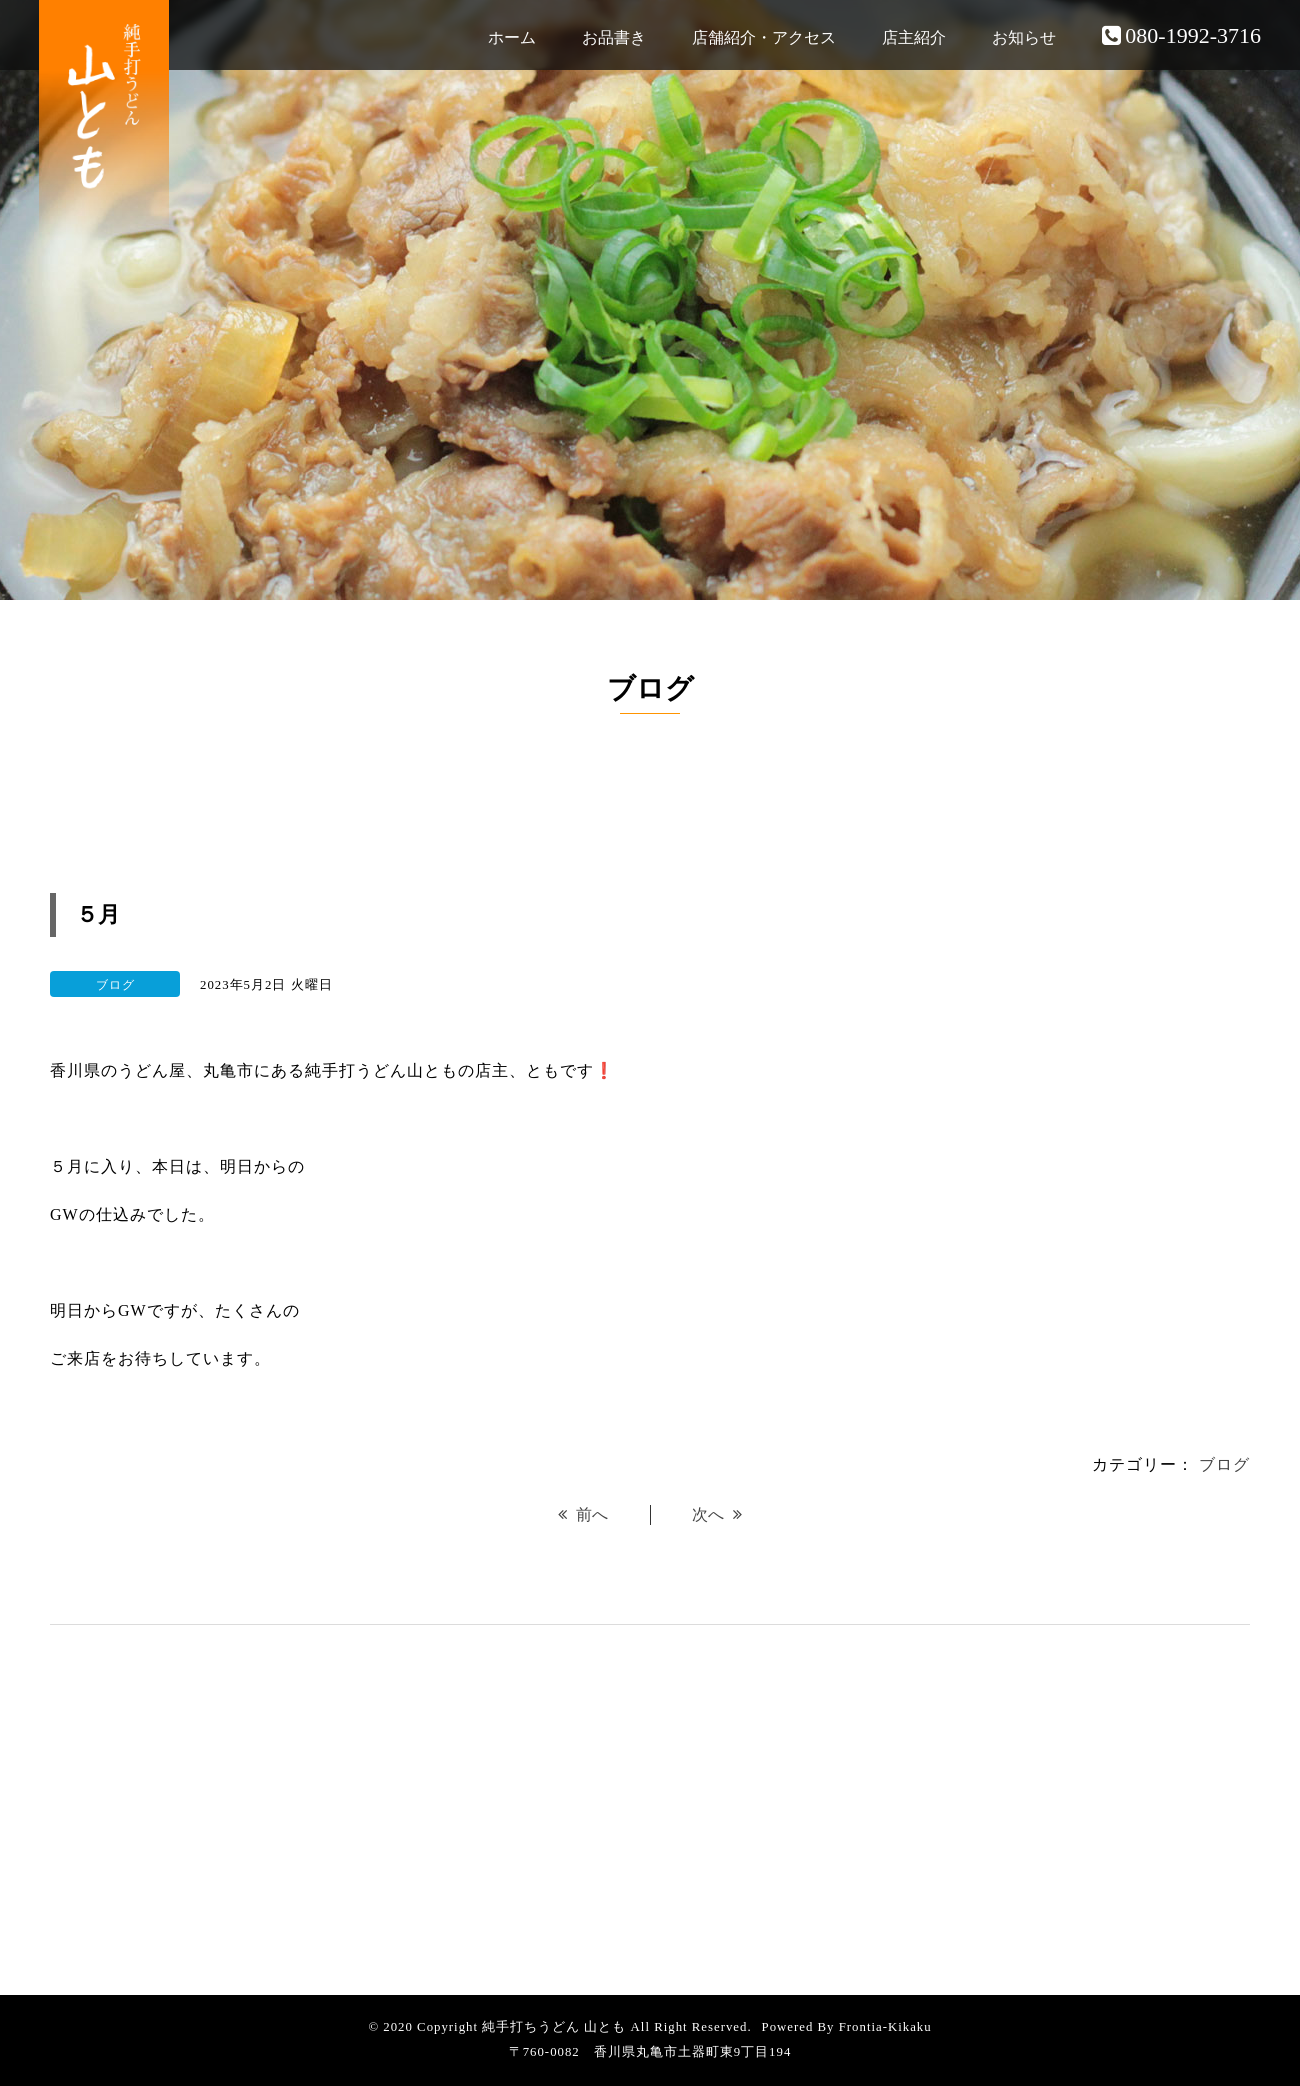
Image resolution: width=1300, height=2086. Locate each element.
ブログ (1224, 1464)
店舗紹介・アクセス (764, 37)
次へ (717, 1514)
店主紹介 (914, 37)
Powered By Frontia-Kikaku (847, 2027)
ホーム (512, 37)
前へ (583, 1514)
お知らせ (1024, 37)
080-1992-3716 (1181, 35)
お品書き (614, 37)
